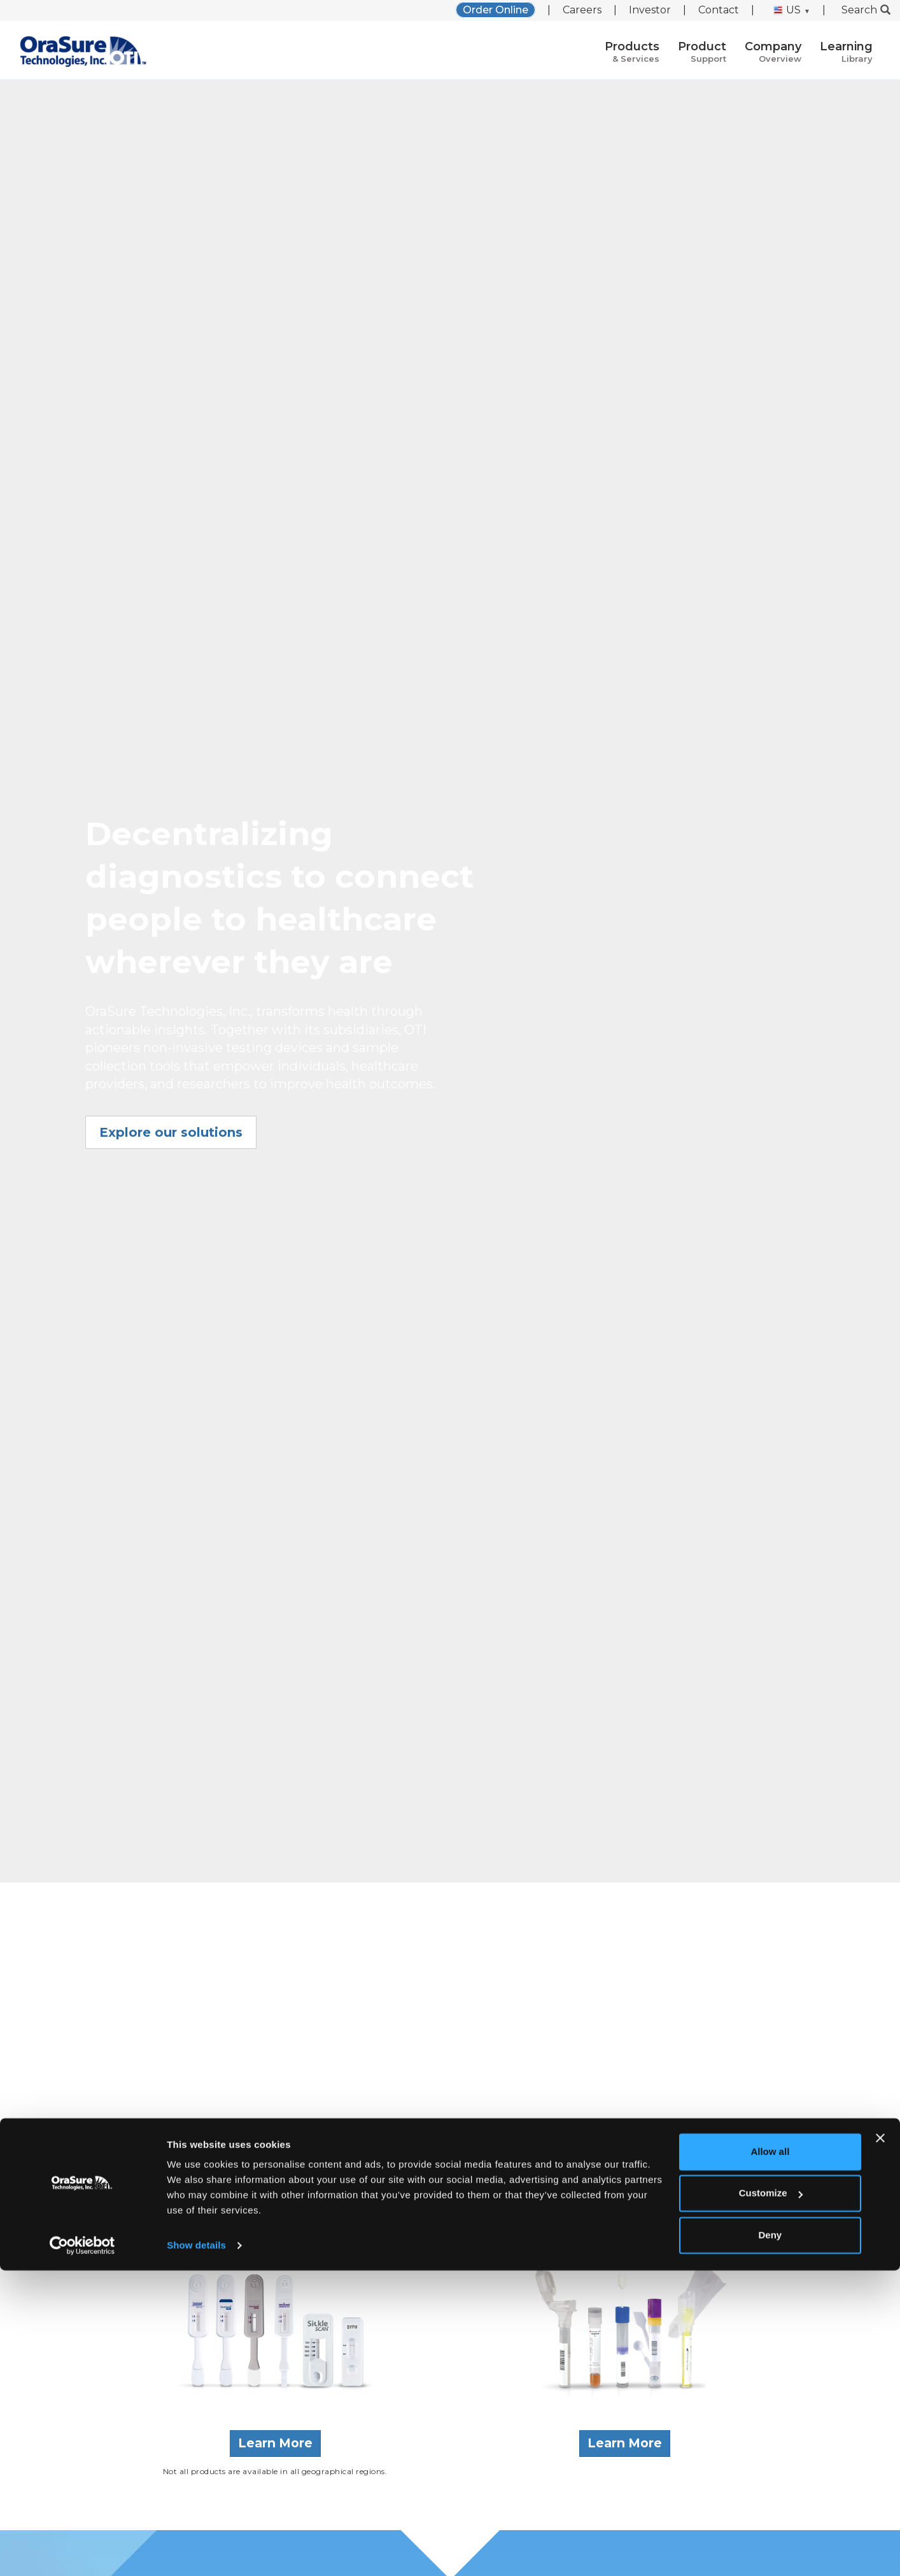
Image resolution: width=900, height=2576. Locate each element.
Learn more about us (449, 2160)
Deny (770, 2540)
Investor (650, 10)
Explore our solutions (171, 1132)
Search (865, 10)
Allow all (769, 2457)
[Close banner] (880, 2443)
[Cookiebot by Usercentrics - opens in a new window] (82, 2551)
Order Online (495, 10)
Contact (718, 10)
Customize (771, 2498)
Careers (582, 10)
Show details (196, 2550)
